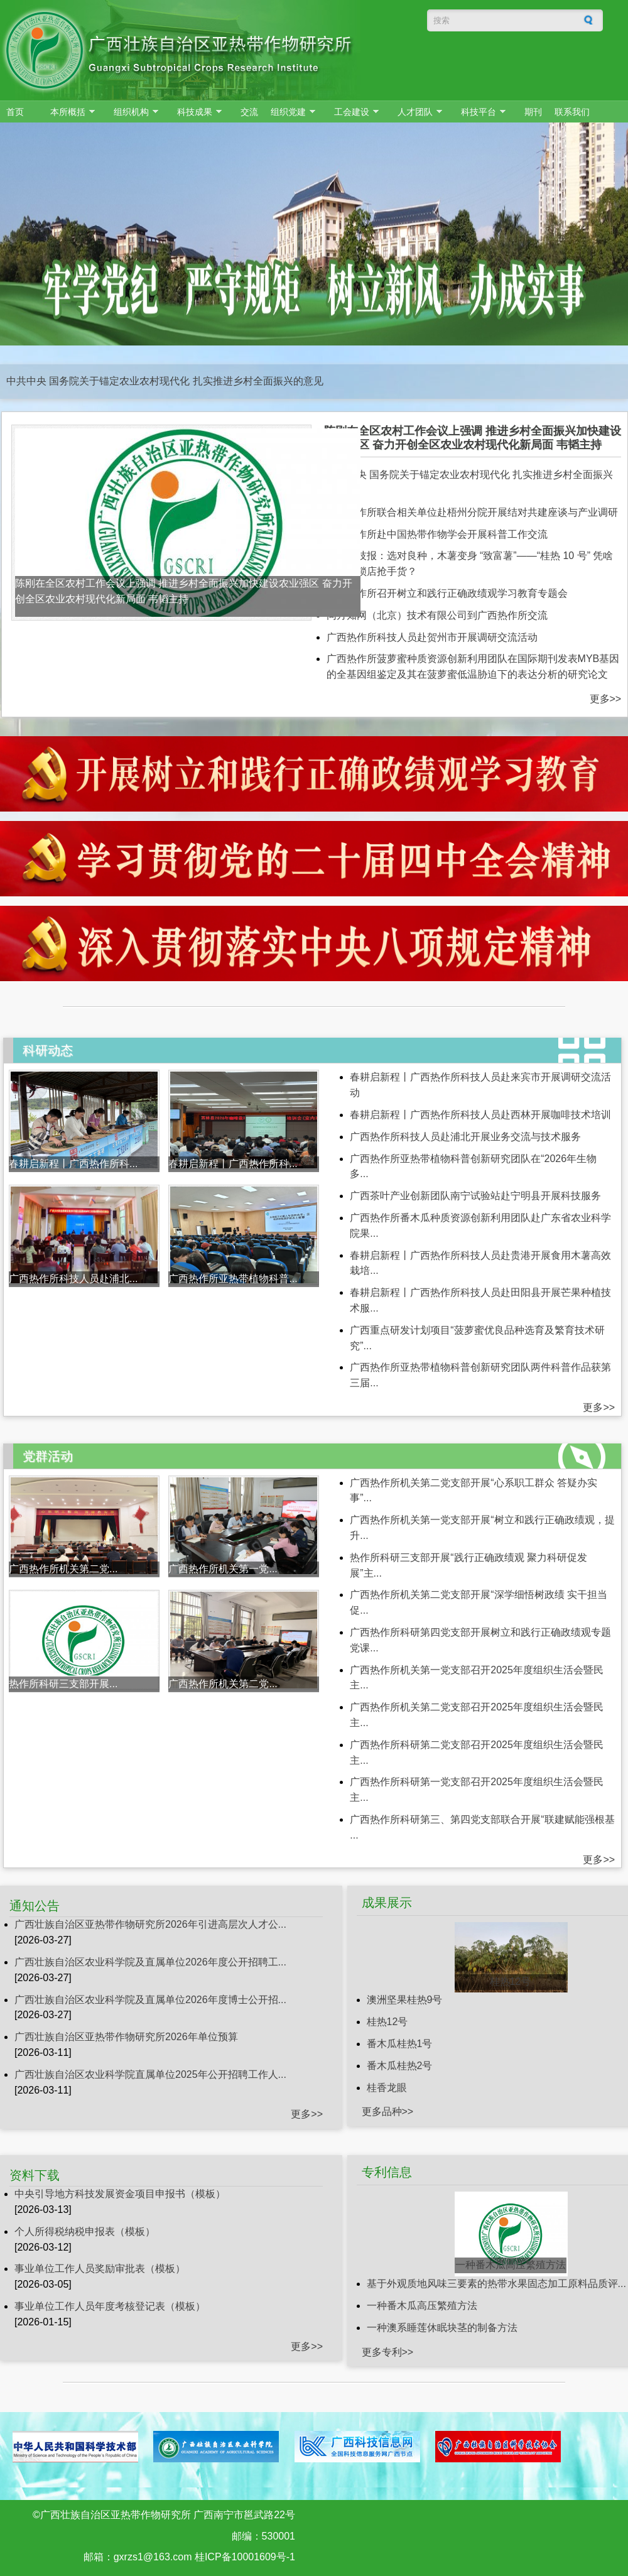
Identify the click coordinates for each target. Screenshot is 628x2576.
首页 (15, 112)
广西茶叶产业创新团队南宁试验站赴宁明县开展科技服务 (475, 1195)
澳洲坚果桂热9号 (405, 1999)
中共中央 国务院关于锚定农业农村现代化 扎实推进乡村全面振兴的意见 (164, 381)
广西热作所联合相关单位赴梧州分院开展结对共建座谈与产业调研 (472, 512)
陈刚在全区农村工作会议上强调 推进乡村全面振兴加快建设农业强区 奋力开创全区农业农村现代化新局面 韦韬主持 (472, 438)
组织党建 (289, 112)
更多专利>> (388, 2352)
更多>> (606, 698)
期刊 (533, 112)
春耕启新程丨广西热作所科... (73, 1163)
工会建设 (353, 112)
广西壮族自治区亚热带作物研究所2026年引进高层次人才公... (150, 1924)
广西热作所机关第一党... (222, 1568)
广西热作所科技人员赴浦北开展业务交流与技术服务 (465, 1136)
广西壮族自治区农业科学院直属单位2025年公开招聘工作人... (150, 2074)
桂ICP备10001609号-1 (245, 2557)
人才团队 (416, 112)
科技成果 (196, 112)
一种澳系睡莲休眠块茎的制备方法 (442, 2327)
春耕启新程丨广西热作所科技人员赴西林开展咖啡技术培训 (480, 1114)
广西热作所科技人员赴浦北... (73, 1278)
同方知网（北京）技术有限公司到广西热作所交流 (437, 615)
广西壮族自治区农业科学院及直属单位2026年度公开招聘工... (150, 1962)
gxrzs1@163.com (153, 2557)
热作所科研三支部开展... (63, 1683)
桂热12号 (510, 1981)
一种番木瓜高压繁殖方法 (510, 2264)
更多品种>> (388, 2111)
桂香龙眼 (387, 2087)
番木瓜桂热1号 (400, 2043)
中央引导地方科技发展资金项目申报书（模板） (119, 2193)
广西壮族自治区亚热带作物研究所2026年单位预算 (126, 2036)
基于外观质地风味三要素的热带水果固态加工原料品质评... (496, 2283)
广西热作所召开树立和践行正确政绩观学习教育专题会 (447, 593)
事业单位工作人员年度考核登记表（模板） (109, 2306)
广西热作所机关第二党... (63, 1568)
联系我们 (572, 112)
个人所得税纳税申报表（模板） (84, 2231)
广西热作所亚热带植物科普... (232, 1278)
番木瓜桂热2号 (400, 2065)
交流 (249, 112)
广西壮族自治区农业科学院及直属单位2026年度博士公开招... (150, 1999)
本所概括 (69, 112)
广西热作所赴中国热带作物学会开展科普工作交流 (437, 534)
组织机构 (132, 112)
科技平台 (480, 112)
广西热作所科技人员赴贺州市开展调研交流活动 (432, 637)
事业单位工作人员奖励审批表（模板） (99, 2268)
